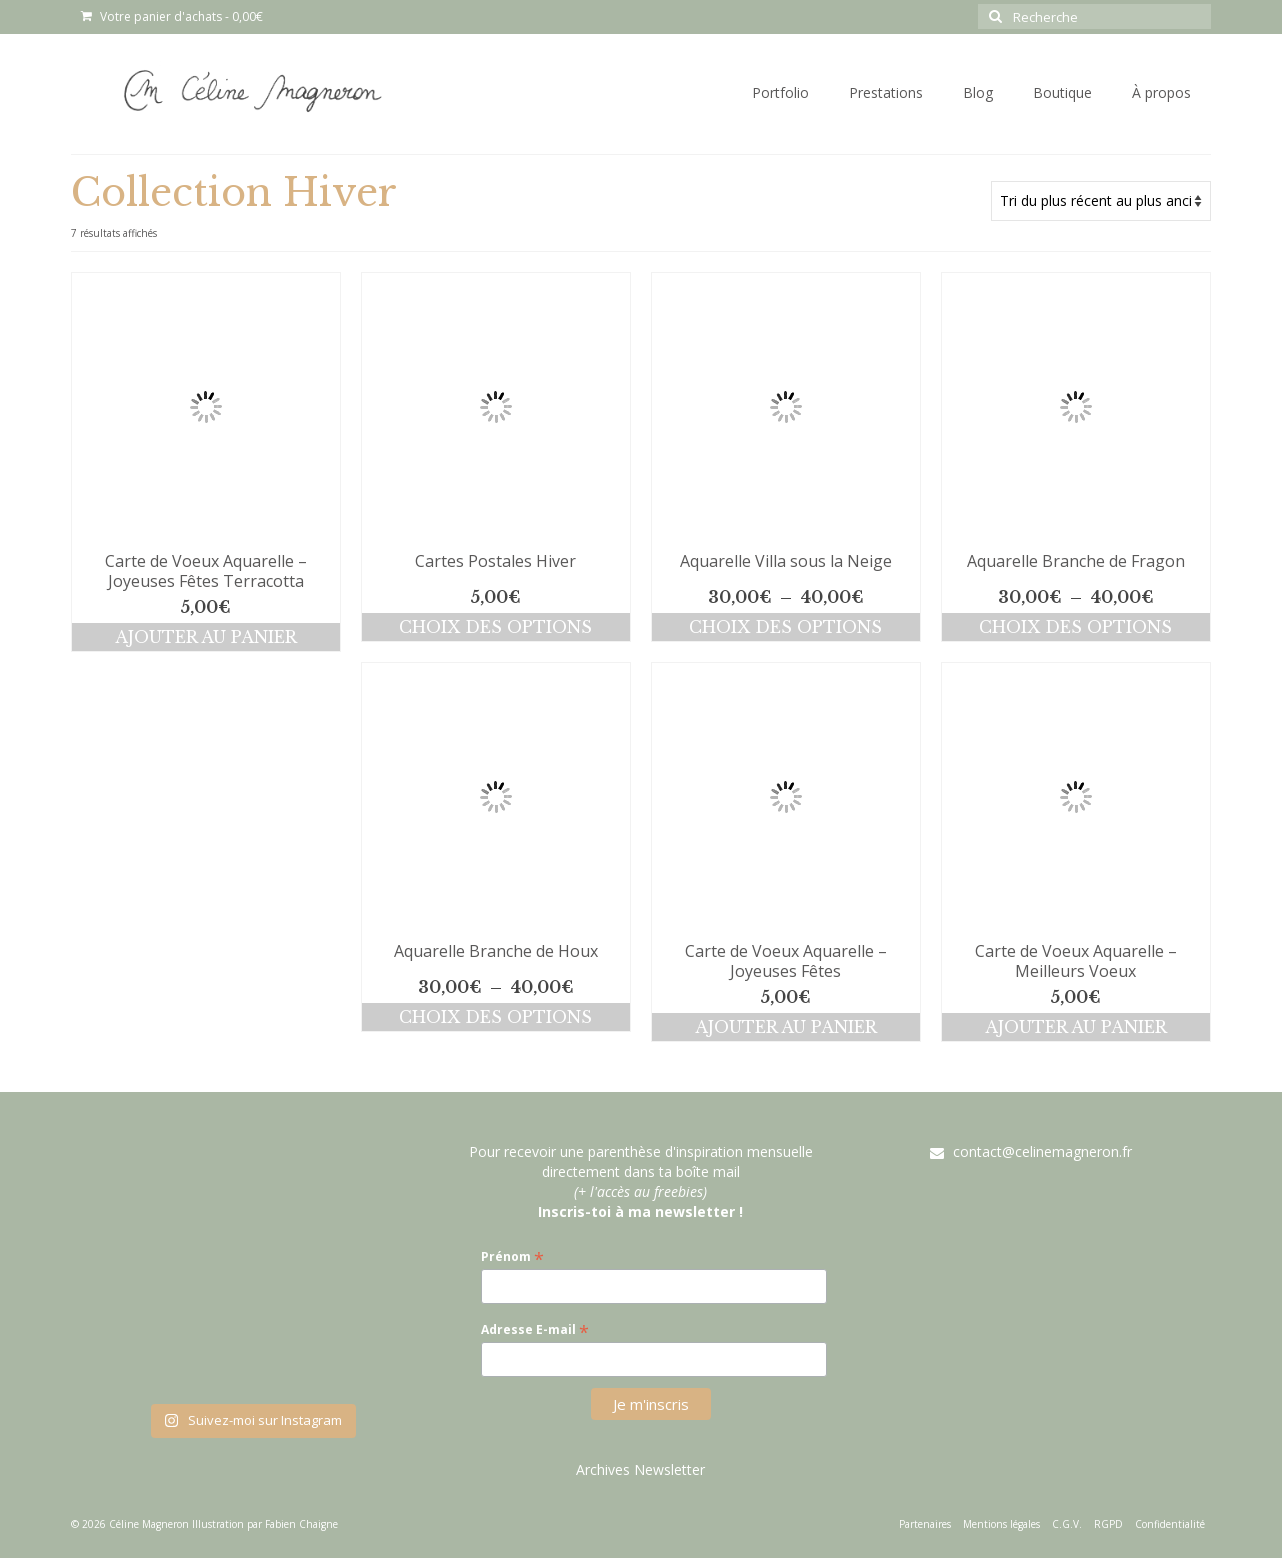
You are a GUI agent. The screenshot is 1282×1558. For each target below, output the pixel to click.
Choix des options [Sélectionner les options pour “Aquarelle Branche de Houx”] (495, 1017)
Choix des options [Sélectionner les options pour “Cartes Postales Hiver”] (495, 627)
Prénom (512, 1256)
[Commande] (1101, 201)
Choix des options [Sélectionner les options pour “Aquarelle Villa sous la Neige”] (785, 627)
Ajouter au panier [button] (206, 637)
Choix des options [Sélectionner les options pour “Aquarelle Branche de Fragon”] (1075, 627)
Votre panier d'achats (172, 16)
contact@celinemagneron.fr (1031, 1151)
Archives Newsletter (640, 1469)
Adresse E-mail (535, 1329)
